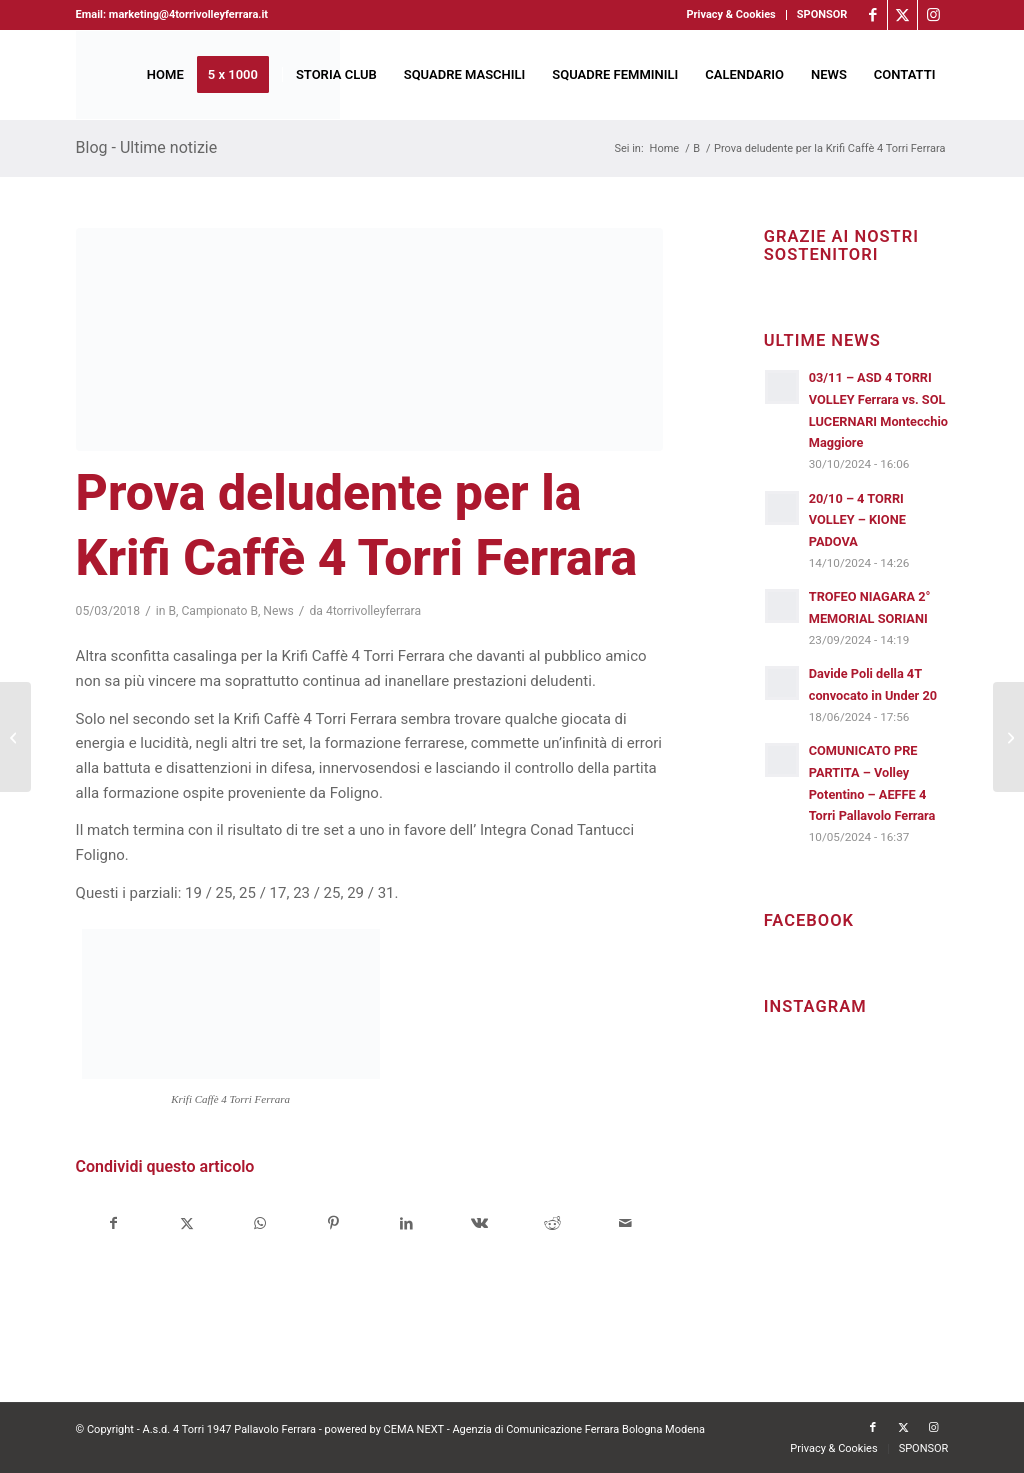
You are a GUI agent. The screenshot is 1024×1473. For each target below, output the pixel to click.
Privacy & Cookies (730, 14)
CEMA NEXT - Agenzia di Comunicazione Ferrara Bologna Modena (545, 1429)
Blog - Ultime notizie (147, 147)
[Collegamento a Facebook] (872, 15)
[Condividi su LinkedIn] (406, 1223)
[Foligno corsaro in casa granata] (1008, 737)
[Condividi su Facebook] (113, 1223)
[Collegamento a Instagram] (933, 15)
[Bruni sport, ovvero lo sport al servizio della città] (15, 737)
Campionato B (219, 611)
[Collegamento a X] (902, 15)
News (278, 611)
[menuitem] (731, 15)
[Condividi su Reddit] (552, 1223)
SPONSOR (822, 14)
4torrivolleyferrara (373, 611)
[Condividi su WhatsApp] (260, 1223)
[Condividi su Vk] (479, 1223)
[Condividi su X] (187, 1223)
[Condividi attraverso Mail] (626, 1223)
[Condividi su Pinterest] (333, 1223)
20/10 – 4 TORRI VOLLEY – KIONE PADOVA (857, 520)
